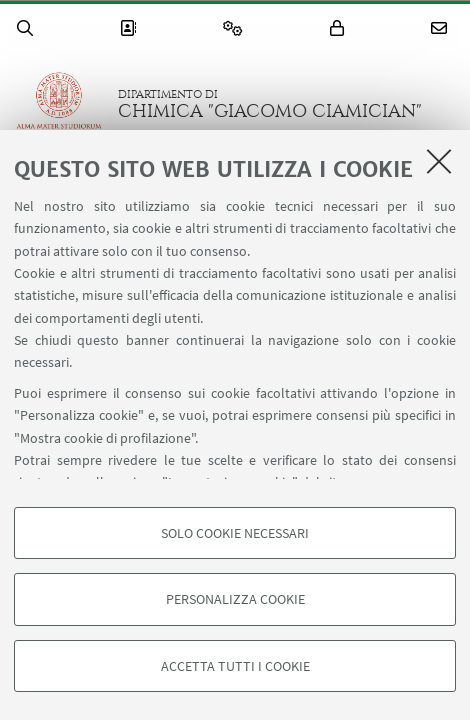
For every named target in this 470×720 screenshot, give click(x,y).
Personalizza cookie (235, 599)
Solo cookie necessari (235, 533)
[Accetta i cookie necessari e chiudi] (439, 161)
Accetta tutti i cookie (235, 666)
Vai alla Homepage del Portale (59, 104)
